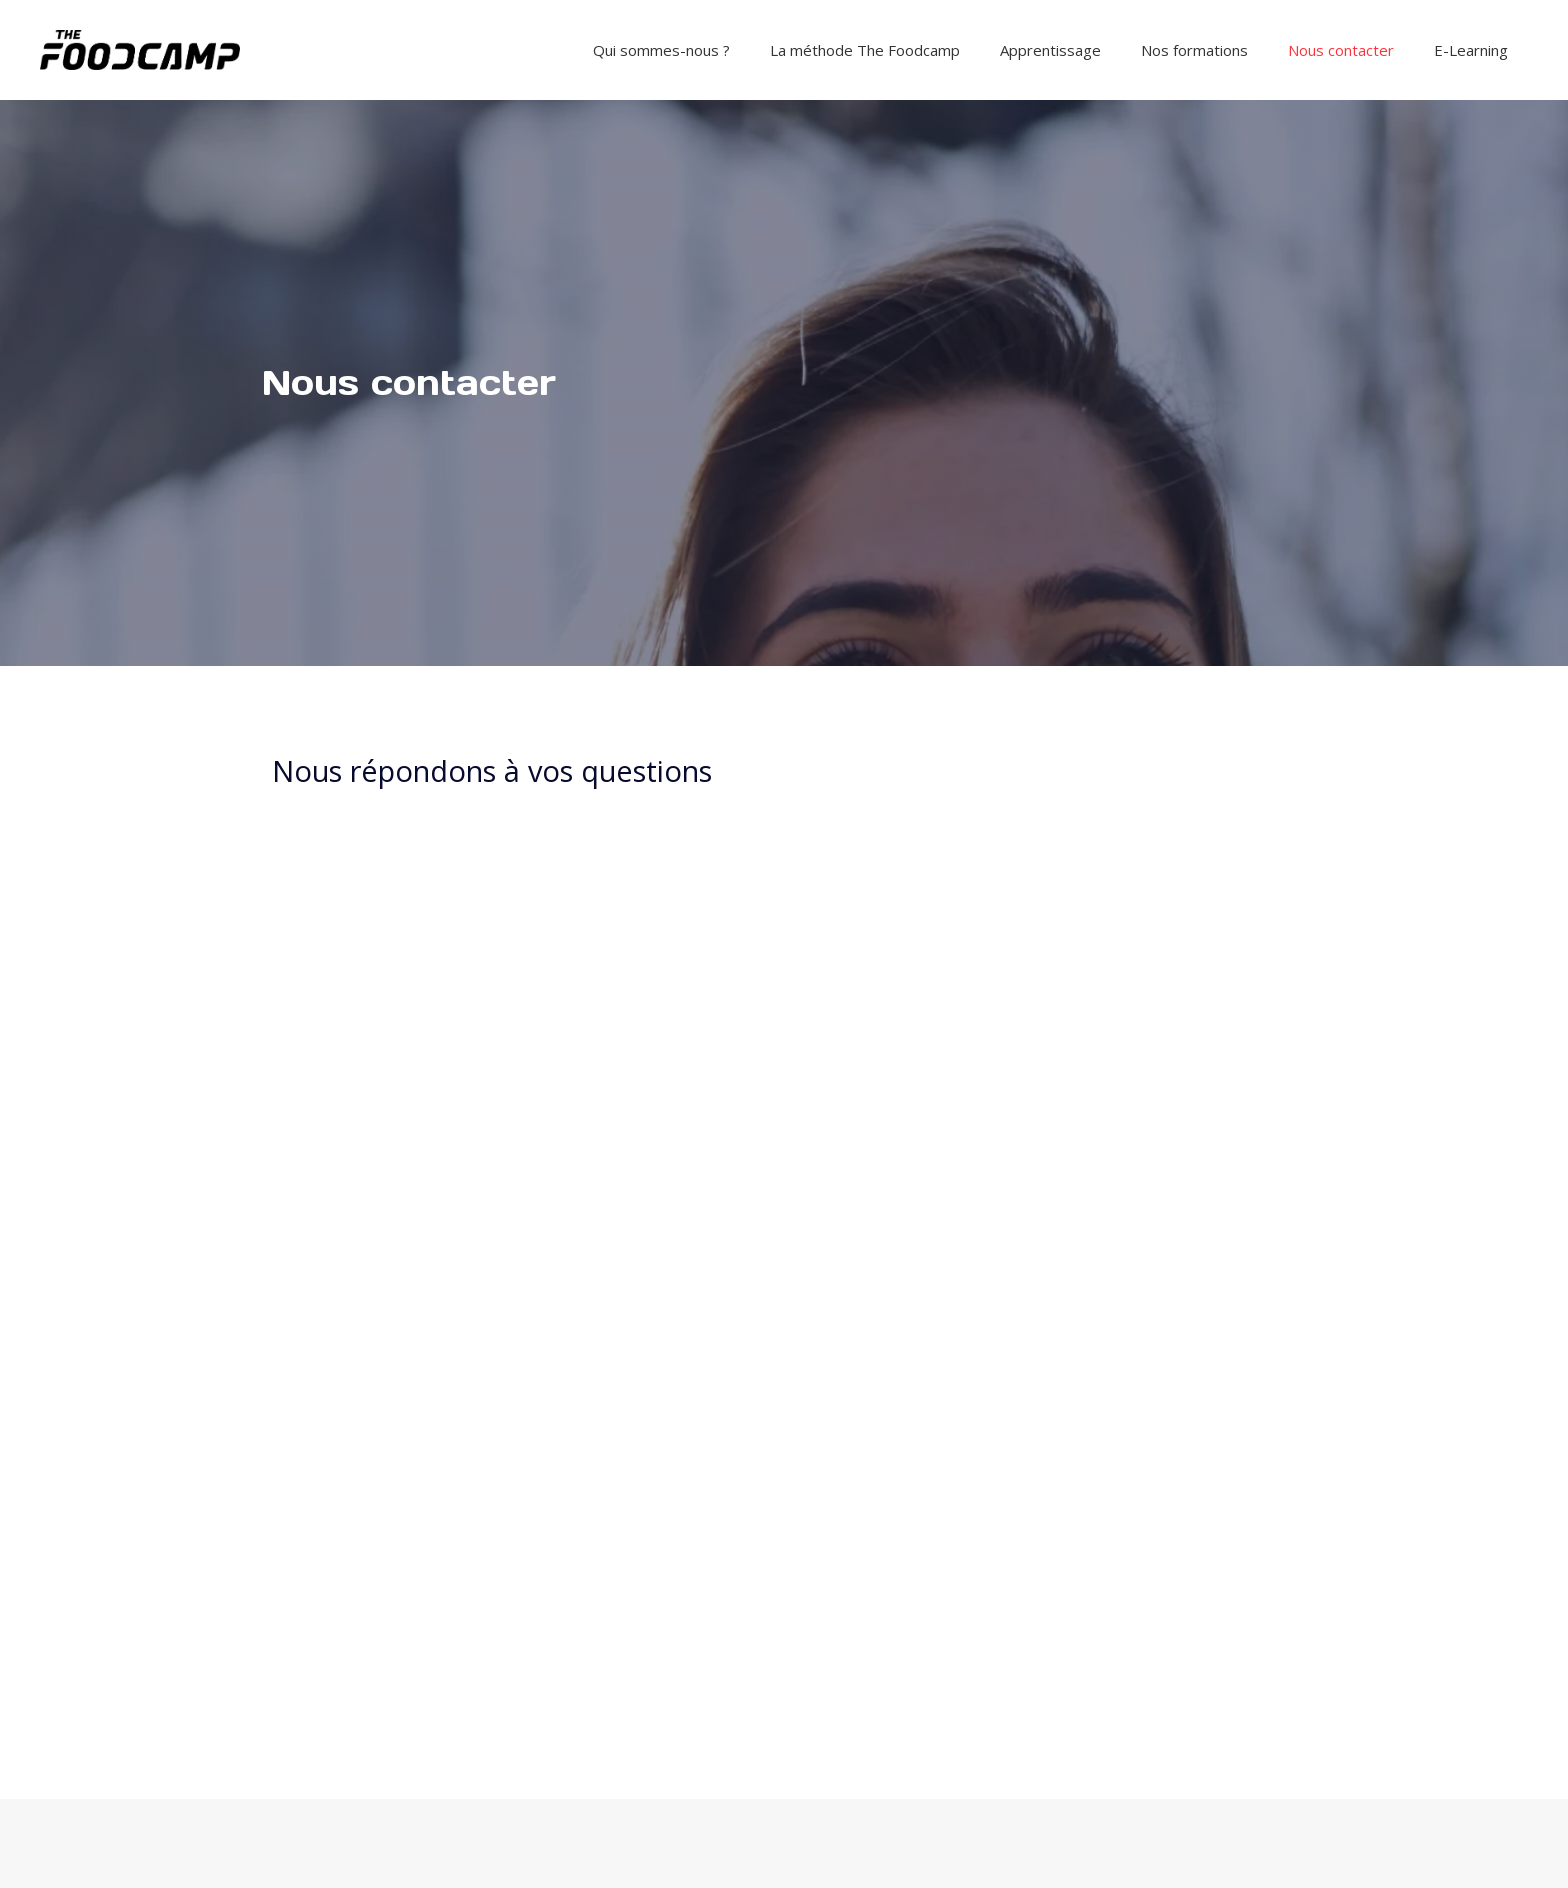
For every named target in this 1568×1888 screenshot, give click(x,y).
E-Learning (1471, 50)
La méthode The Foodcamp (865, 50)
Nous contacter (1341, 50)
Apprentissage (1050, 50)
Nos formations (1194, 50)
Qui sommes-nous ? (661, 50)
